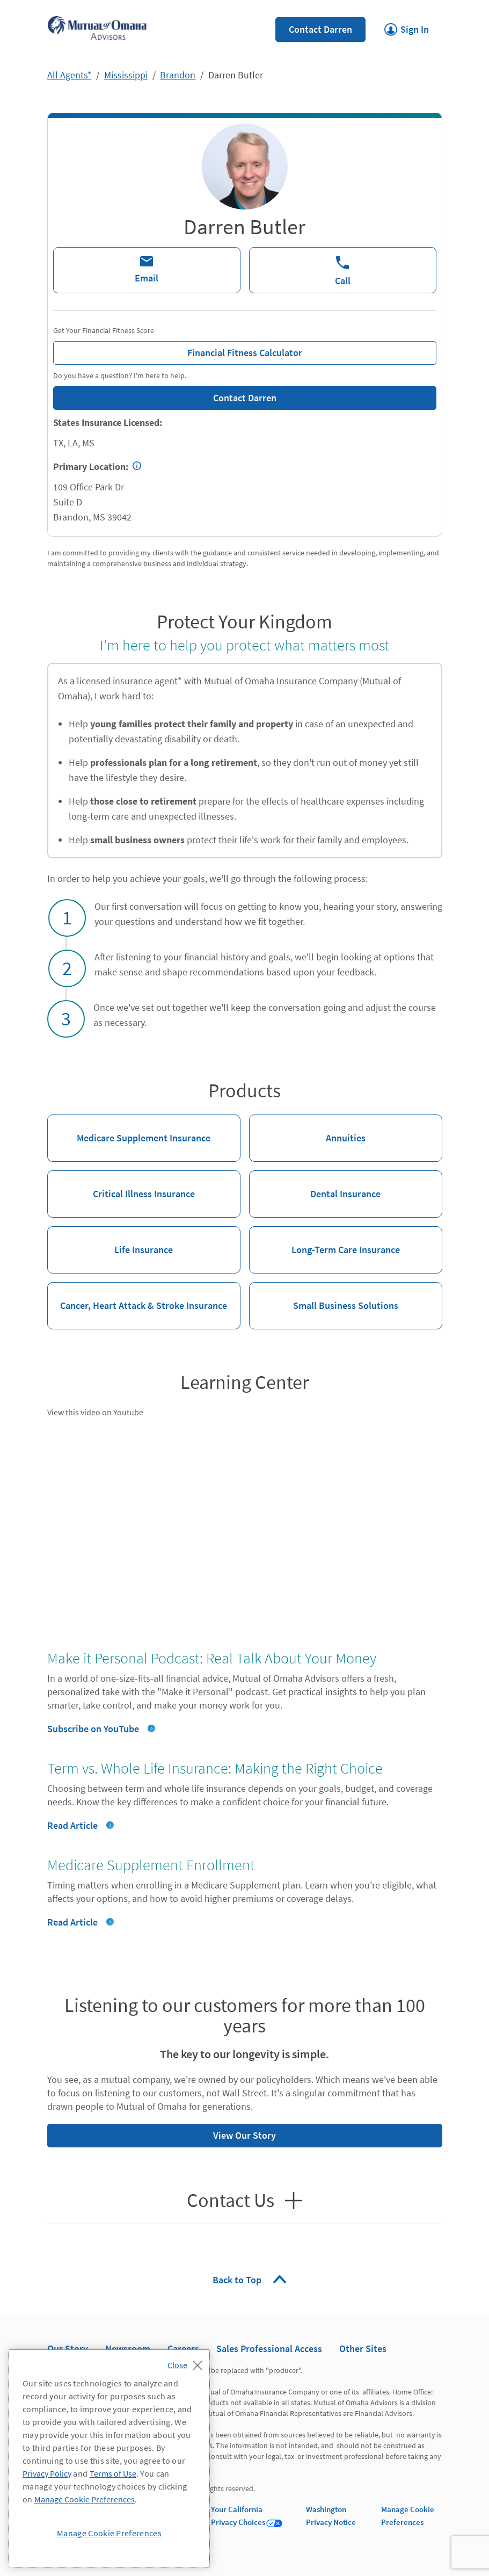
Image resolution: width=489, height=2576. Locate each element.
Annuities (307, 1129)
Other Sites (362, 2348)
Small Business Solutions (323, 1297)
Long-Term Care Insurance (324, 1241)
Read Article (72, 1825)
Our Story (67, 2348)
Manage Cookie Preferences (84, 2499)
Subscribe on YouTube (93, 1729)
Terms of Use (113, 2473)
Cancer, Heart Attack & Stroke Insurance (137, 1297)
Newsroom (127, 2348)
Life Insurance (110, 1241)
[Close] (187, 2362)
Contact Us (233, 2200)
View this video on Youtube (95, 1412)
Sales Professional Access (269, 2348)
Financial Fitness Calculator (177, 350)
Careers (183, 2348)
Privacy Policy (47, 2473)
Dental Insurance (315, 1185)
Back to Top (238, 2280)
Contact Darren (320, 29)
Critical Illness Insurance (121, 1185)
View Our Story (161, 2132)
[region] (109, 2458)
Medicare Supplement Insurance (129, 1129)
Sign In (406, 26)
